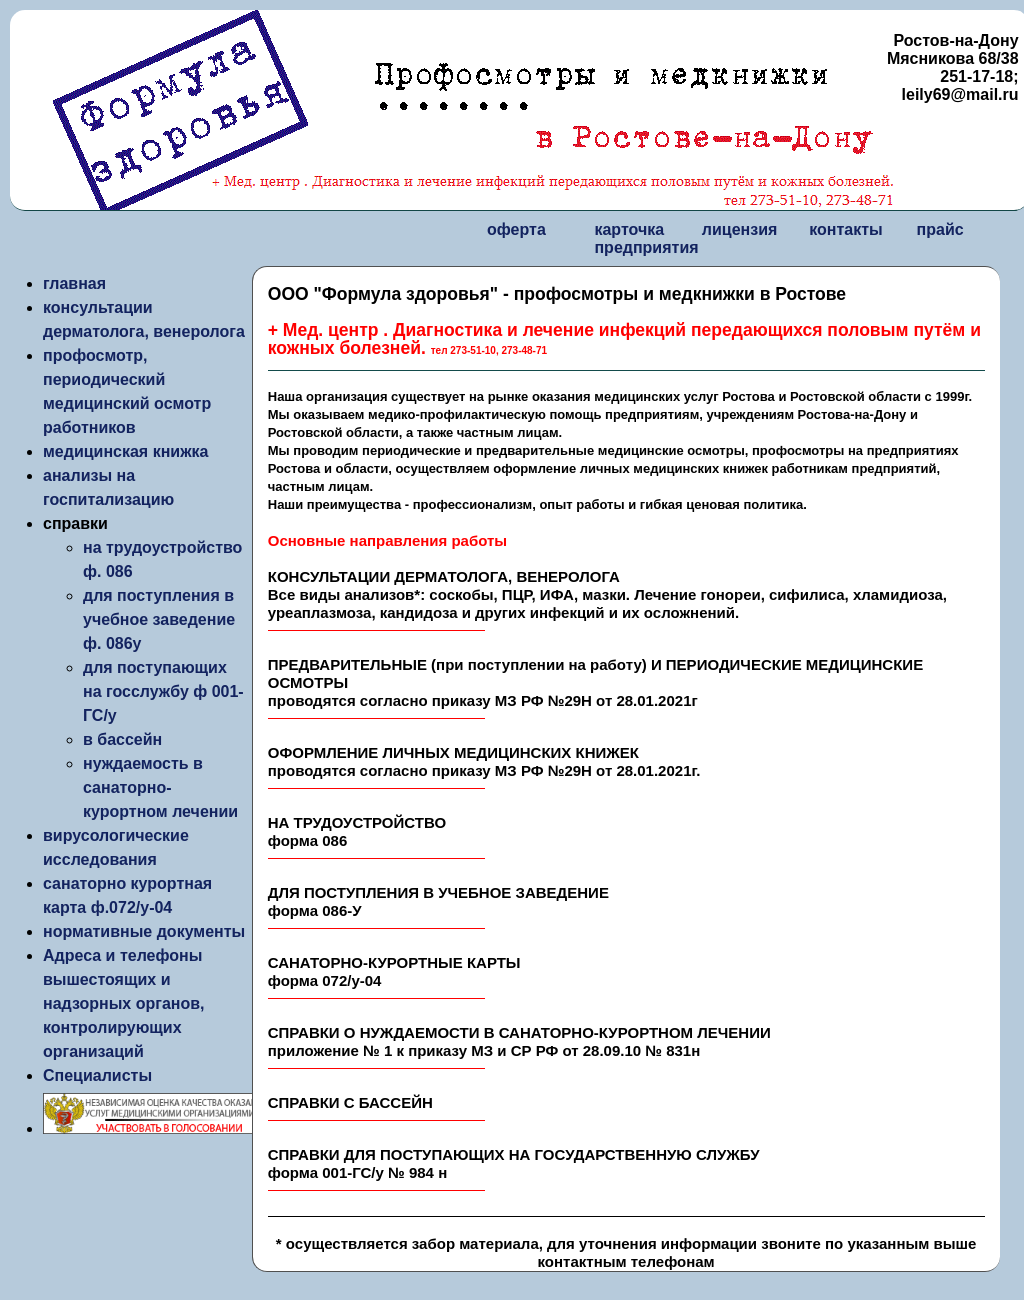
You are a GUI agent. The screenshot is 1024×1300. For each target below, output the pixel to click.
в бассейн (122, 739)
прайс (940, 229)
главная (74, 283)
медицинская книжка (125, 451)
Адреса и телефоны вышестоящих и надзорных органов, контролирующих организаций (124, 1003)
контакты (845, 229)
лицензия (740, 229)
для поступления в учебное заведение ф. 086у (159, 619)
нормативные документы (144, 931)
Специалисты (97, 1075)
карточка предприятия (646, 238)
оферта (516, 229)
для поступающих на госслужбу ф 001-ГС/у (163, 691)
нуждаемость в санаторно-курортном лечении (160, 787)
